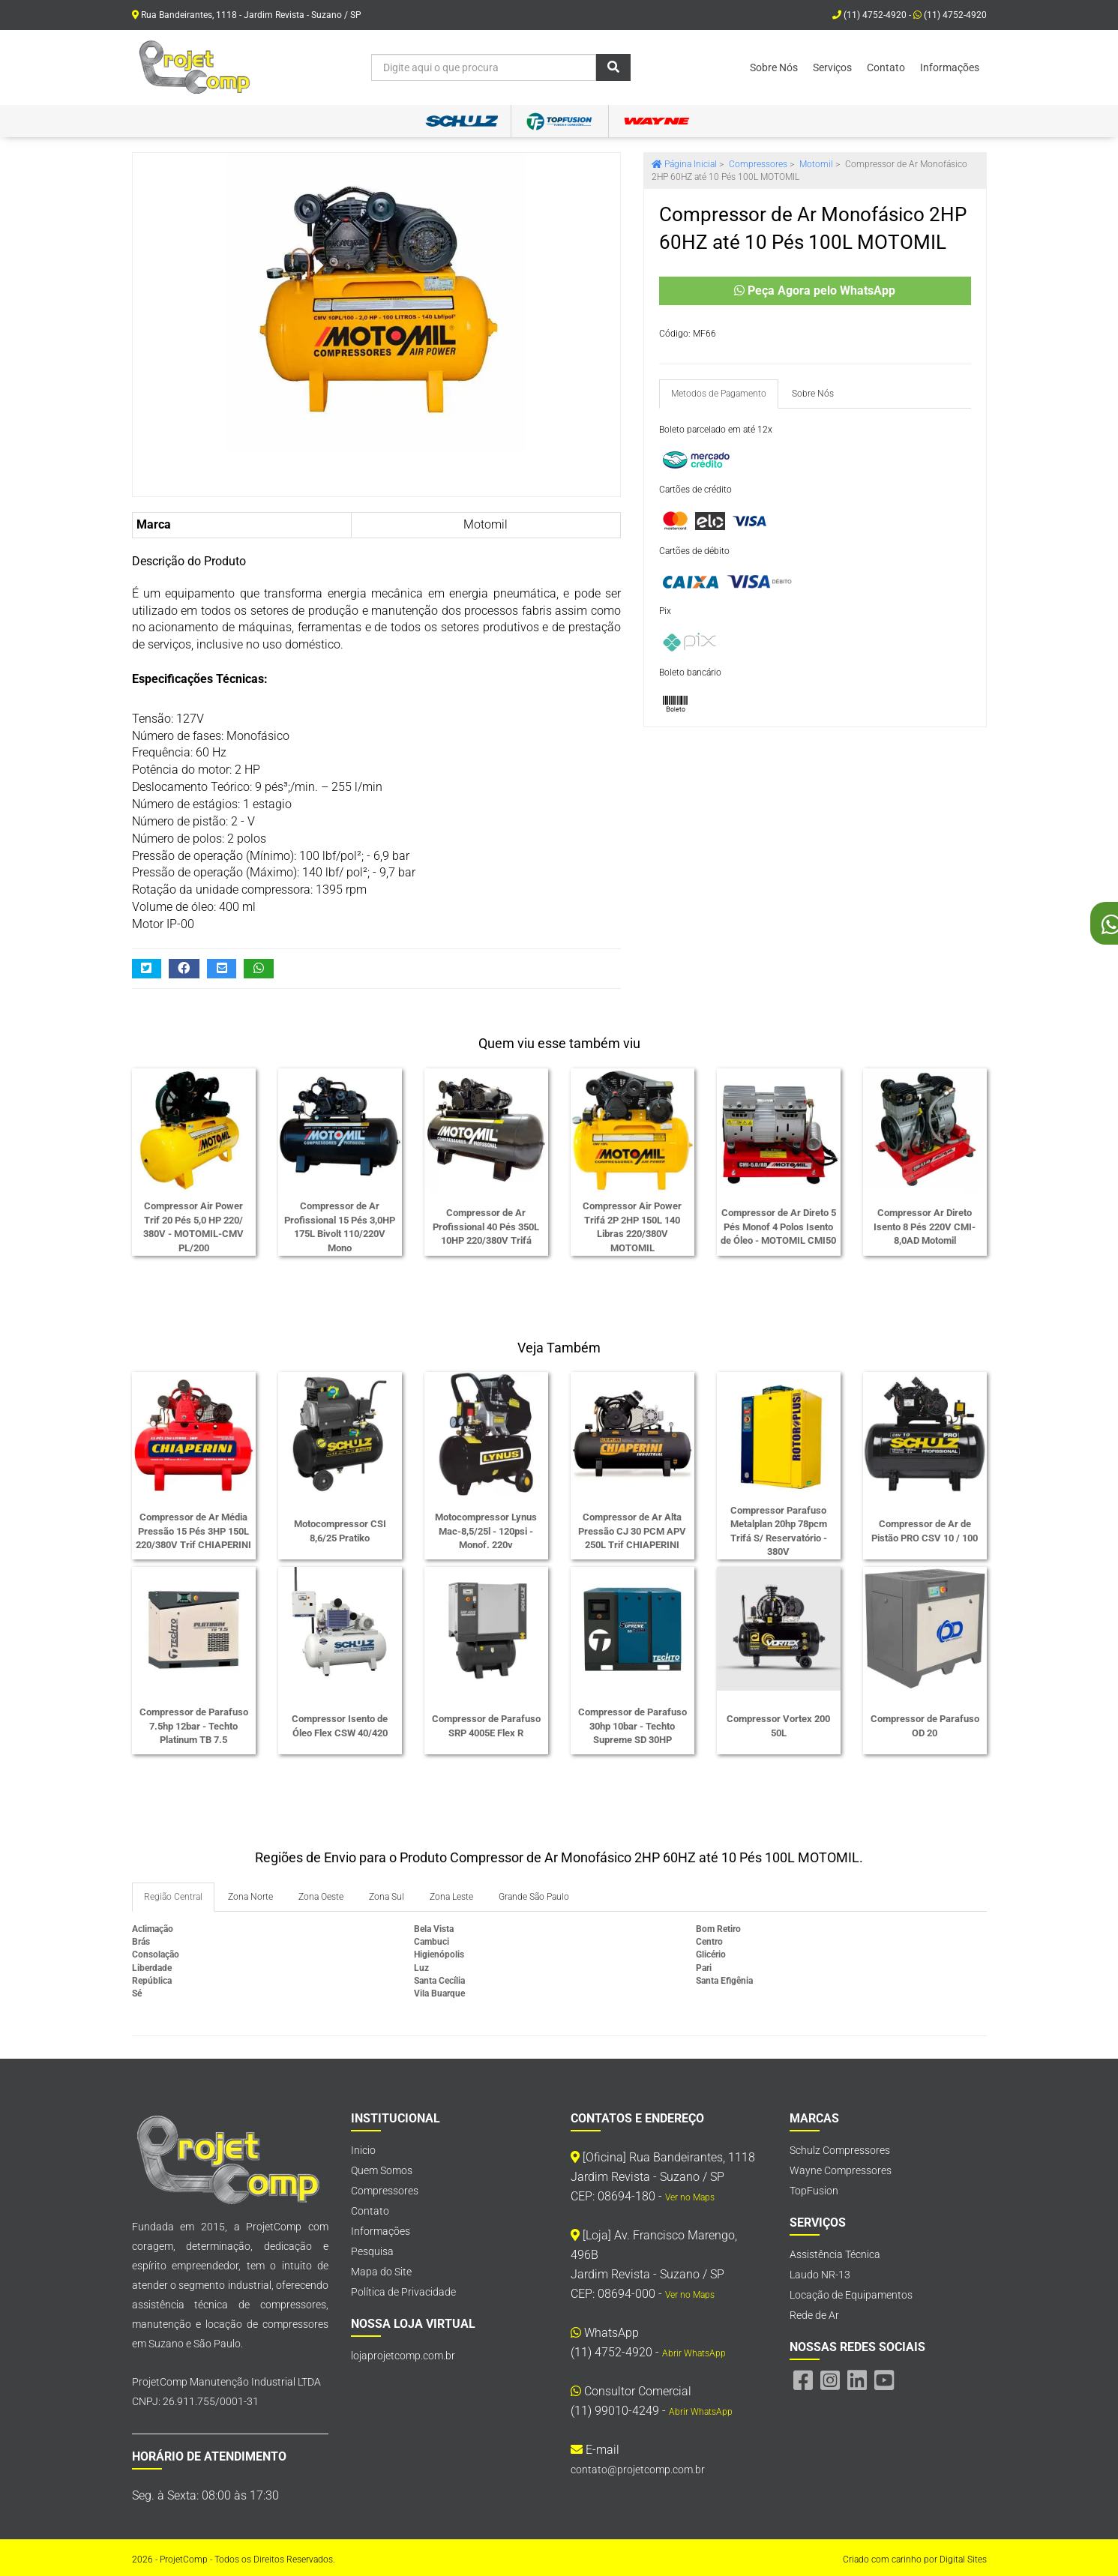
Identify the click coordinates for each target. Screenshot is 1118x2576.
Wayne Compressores (841, 2170)
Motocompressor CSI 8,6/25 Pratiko (340, 1531)
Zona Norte (250, 1897)
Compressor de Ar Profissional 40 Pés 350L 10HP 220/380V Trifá (486, 1226)
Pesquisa (372, 2251)
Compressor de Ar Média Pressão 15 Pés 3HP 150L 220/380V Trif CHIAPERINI (193, 1530)
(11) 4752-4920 (950, 15)
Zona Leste (451, 1897)
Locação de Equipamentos (851, 2295)
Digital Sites (963, 2559)
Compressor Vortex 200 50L (778, 1726)
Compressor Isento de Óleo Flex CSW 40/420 (340, 1726)
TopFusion (814, 2191)
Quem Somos (381, 2170)
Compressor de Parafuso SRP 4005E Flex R (486, 1726)
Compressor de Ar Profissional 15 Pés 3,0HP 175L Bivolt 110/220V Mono (339, 1227)
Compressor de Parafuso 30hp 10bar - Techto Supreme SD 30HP (632, 1725)
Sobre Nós (774, 67)
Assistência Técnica (835, 2254)
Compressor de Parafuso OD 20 (925, 1726)
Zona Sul (386, 1897)
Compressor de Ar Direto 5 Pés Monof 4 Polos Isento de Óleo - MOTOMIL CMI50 (778, 1226)
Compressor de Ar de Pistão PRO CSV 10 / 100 (924, 1531)
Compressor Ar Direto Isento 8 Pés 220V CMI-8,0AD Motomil (925, 1226)
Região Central (173, 1897)
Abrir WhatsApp (694, 2353)
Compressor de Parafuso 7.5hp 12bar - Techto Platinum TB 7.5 (193, 1725)
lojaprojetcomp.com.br (403, 2356)
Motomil (485, 524)
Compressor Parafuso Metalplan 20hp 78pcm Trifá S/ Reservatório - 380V (778, 1531)
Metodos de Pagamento (718, 393)
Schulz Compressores (840, 2150)
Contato (886, 67)
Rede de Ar (814, 2315)
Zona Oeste (320, 1897)
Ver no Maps (690, 2197)
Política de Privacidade (403, 2292)
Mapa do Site (381, 2272)
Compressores (384, 2191)
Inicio (363, 2150)
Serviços (832, 67)
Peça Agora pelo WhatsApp (814, 290)
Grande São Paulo (534, 1897)
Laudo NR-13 (820, 2275)
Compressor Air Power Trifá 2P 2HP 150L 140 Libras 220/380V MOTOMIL (632, 1227)
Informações (949, 67)
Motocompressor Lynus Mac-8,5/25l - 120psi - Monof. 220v (486, 1530)
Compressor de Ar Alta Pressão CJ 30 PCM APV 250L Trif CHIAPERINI (632, 1530)
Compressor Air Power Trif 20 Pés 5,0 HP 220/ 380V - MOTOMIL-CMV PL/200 (193, 1227)
